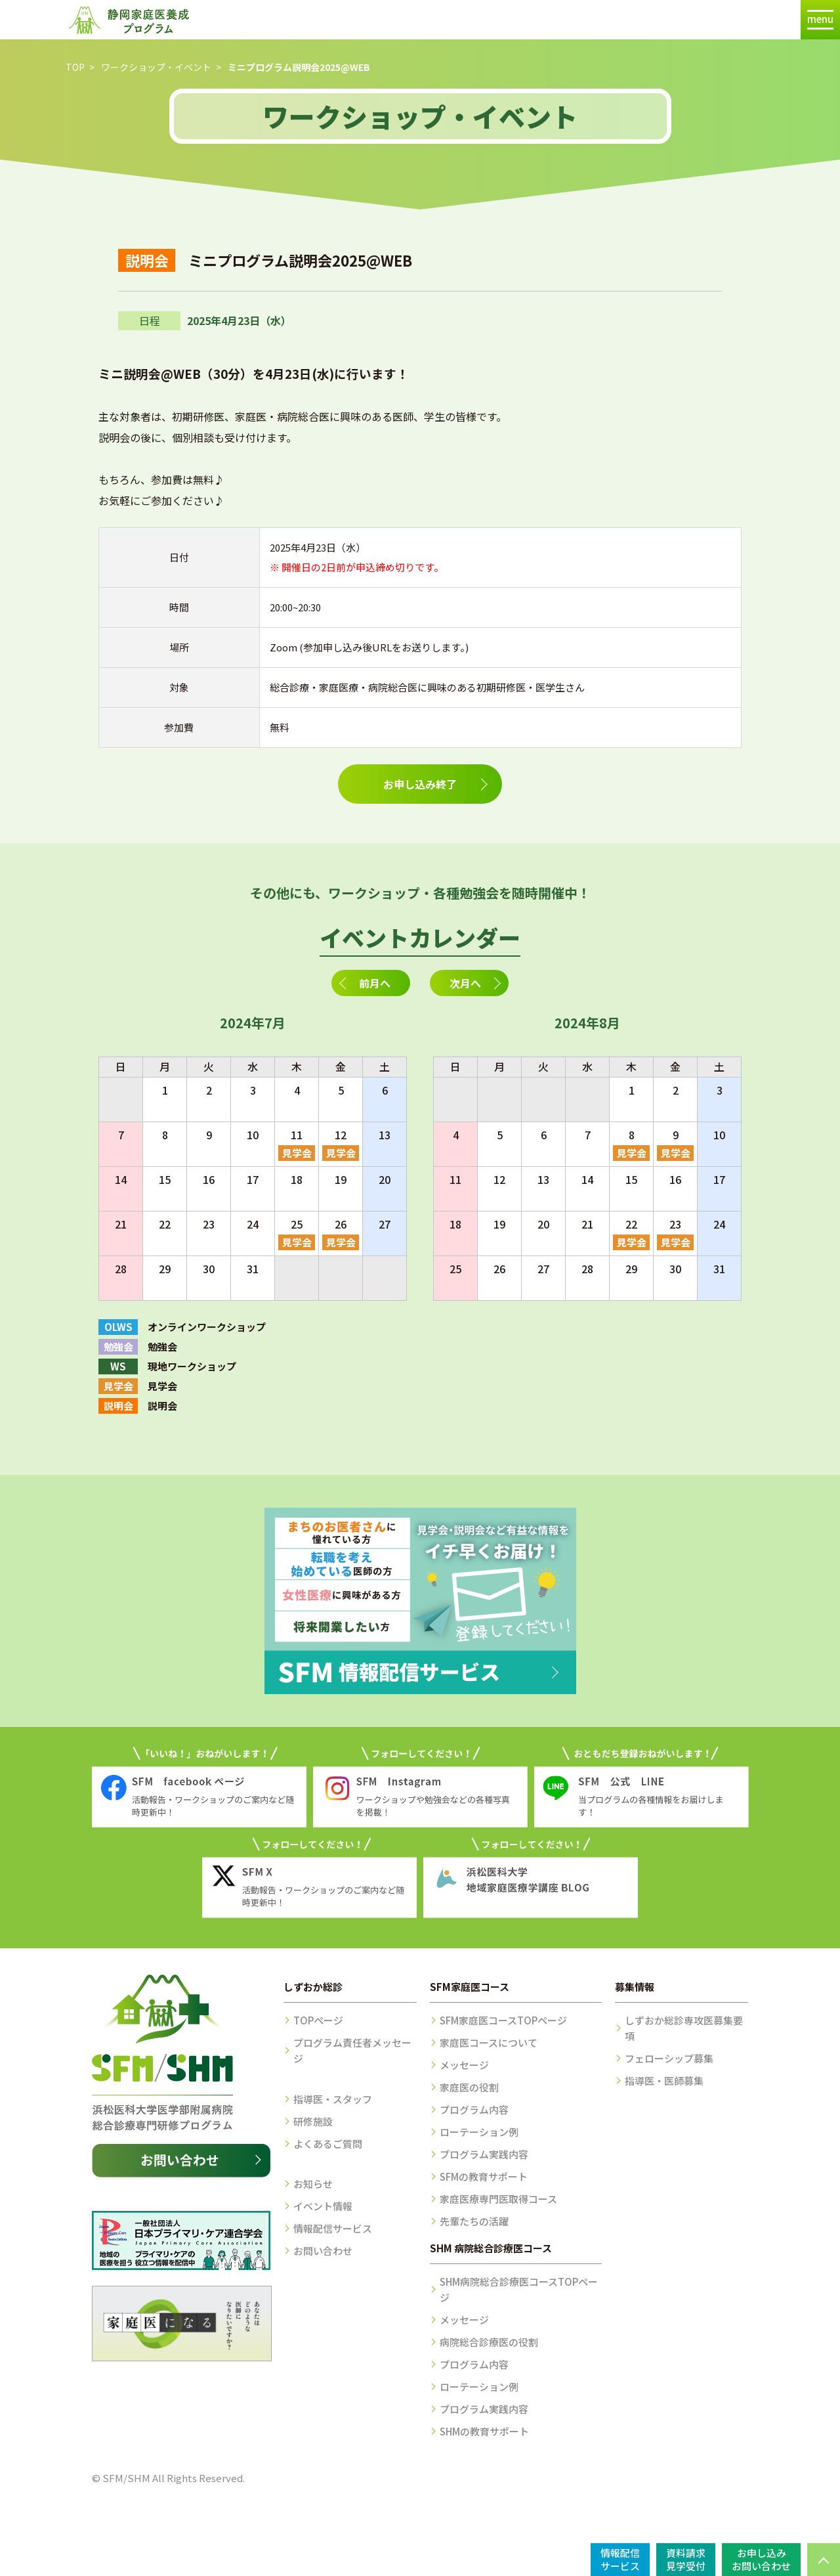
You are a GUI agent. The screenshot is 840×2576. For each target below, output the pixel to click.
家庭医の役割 (469, 2087)
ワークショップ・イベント (156, 67)
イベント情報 (322, 2206)
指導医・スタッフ (332, 2099)
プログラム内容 (474, 2109)
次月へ (465, 983)
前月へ (374, 983)
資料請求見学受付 (685, 2559)
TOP (75, 67)
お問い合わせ (322, 2251)
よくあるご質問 (327, 2143)
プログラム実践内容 (484, 2154)
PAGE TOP (823, 2559)
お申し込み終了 (420, 784)
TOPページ (318, 2020)
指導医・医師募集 (664, 2080)
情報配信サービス (332, 2228)
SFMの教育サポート (484, 2176)
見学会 (297, 1153)
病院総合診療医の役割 (489, 2342)
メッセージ (464, 2065)
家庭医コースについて (488, 2042)
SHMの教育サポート (484, 2431)
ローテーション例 (479, 2132)
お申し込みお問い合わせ (761, 2559)
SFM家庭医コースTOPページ (503, 2020)
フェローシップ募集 (669, 2058)
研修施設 (313, 2121)
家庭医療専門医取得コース (498, 2199)
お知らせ (313, 2184)
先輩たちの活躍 (474, 2221)
